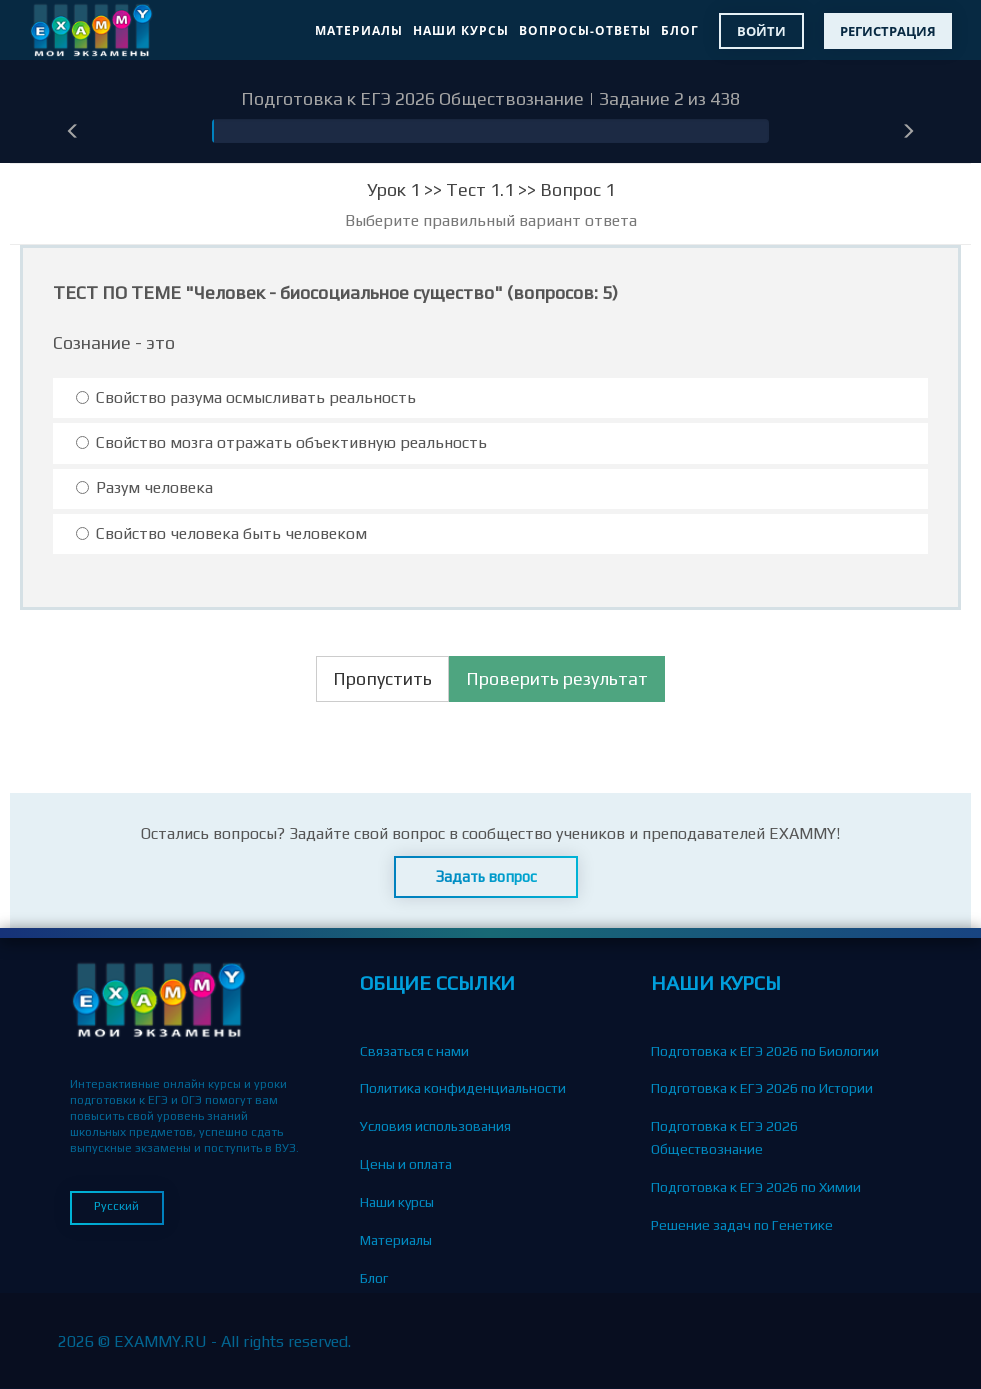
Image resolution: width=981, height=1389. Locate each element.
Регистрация (888, 31)
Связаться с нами (414, 1051)
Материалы (359, 30)
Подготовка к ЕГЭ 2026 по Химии (756, 1187)
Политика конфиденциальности (463, 1088)
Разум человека (144, 487)
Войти (761, 31)
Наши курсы (461, 30)
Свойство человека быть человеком (221, 533)
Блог (680, 30)
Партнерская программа (437, 1353)
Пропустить (382, 678)
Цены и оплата (406, 1164)
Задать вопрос (486, 876)
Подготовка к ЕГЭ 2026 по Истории (762, 1088)
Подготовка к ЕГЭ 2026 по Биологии (765, 1051)
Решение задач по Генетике (742, 1225)
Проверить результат (557, 678)
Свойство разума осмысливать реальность (246, 397)
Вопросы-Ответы (585, 30)
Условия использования (435, 1126)
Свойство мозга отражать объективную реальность (281, 442)
